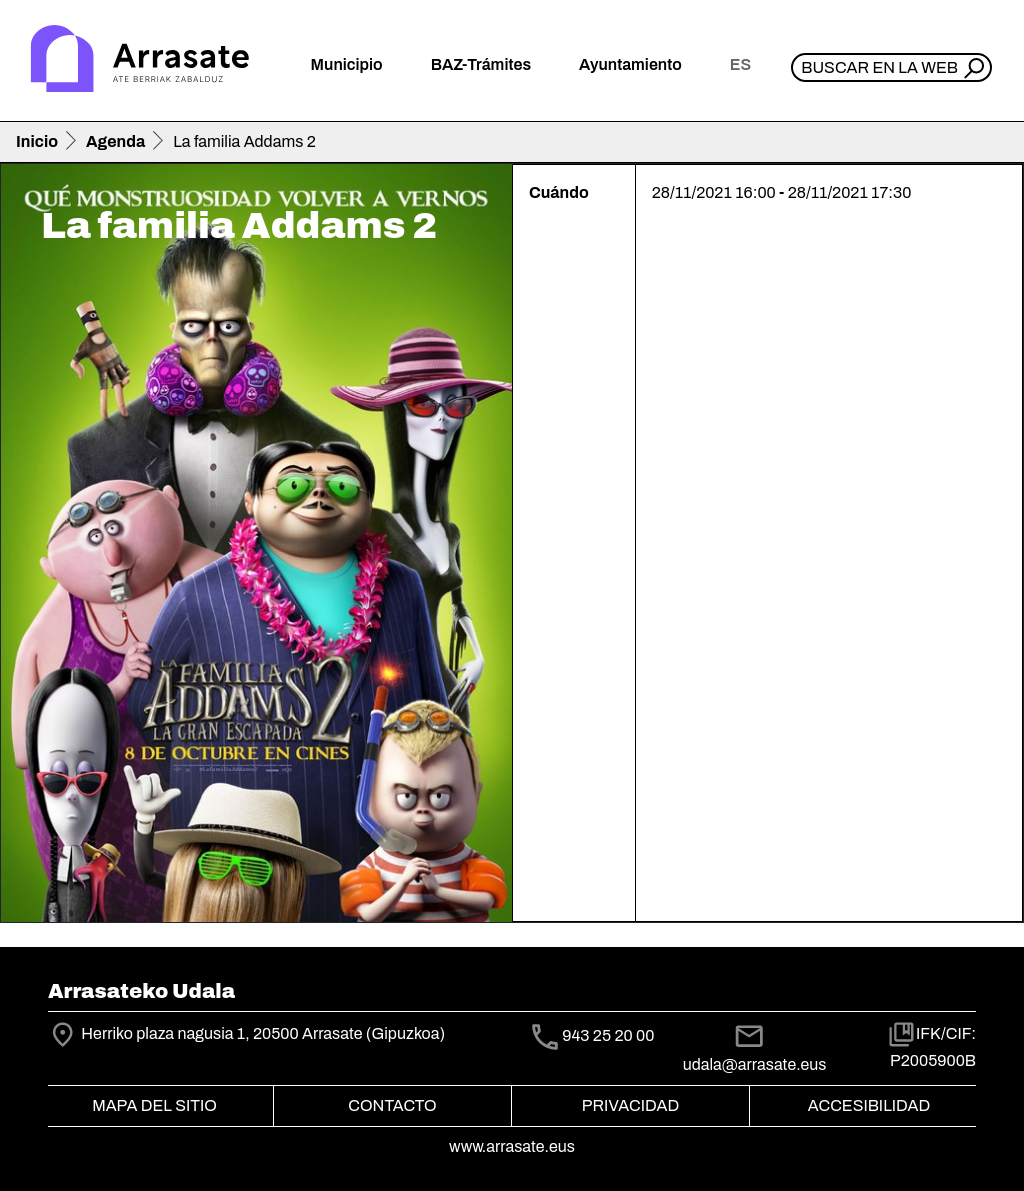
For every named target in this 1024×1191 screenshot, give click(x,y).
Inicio (37, 141)
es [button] (740, 64)
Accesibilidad (869, 1105)
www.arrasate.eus (512, 1146)
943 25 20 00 (608, 1035)
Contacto (392, 1105)
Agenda (115, 141)
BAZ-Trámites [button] (481, 64)
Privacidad (630, 1105)
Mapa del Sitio (154, 1105)
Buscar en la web (879, 67)
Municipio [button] (347, 64)
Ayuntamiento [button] (630, 64)
